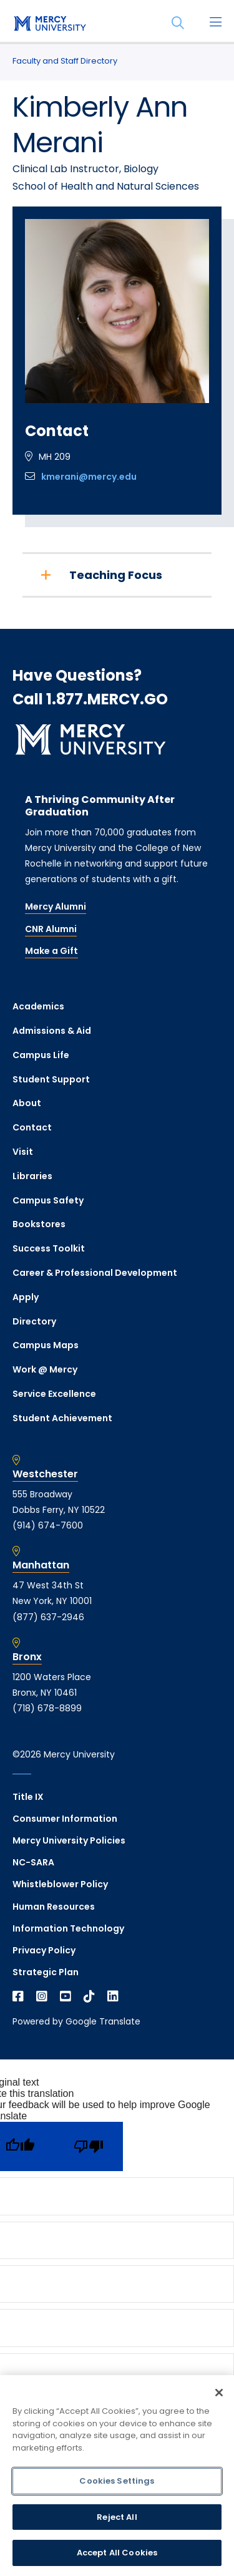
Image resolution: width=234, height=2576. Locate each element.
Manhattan (40, 1565)
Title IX (28, 1797)
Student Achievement (62, 1418)
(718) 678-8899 (47, 1708)
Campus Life (40, 1055)
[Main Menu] (215, 23)
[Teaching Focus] (117, 575)
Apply (25, 1297)
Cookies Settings (116, 2481)
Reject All (117, 2517)
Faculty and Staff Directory (64, 61)
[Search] (178, 23)
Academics (38, 1006)
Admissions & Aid (51, 1030)
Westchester (45, 1474)
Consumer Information (64, 1818)
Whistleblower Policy (60, 1884)
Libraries (32, 1176)
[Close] (219, 2392)
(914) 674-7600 (47, 1525)
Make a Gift (51, 951)
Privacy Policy (44, 1950)
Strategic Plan (45, 1972)
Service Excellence (54, 1394)
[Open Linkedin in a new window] (113, 1996)
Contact (32, 1127)
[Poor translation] (88, 2146)
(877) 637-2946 (48, 1617)
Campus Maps (45, 1345)
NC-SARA (33, 1862)
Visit (22, 1151)
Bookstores (39, 1224)
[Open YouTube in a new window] (65, 1996)
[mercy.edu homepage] (49, 24)
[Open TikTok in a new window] (89, 1996)
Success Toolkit (48, 1248)
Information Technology (68, 1928)
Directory (34, 1321)
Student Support (51, 1079)
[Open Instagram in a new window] (41, 1996)
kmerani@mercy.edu (89, 476)
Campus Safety (48, 1200)
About (26, 1103)
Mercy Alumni (55, 906)
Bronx (27, 1657)
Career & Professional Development (94, 1272)
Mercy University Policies (68, 1840)
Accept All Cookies (117, 2553)
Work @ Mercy (44, 1369)
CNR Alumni (51, 929)
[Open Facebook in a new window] (18, 1996)
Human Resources (53, 1906)
